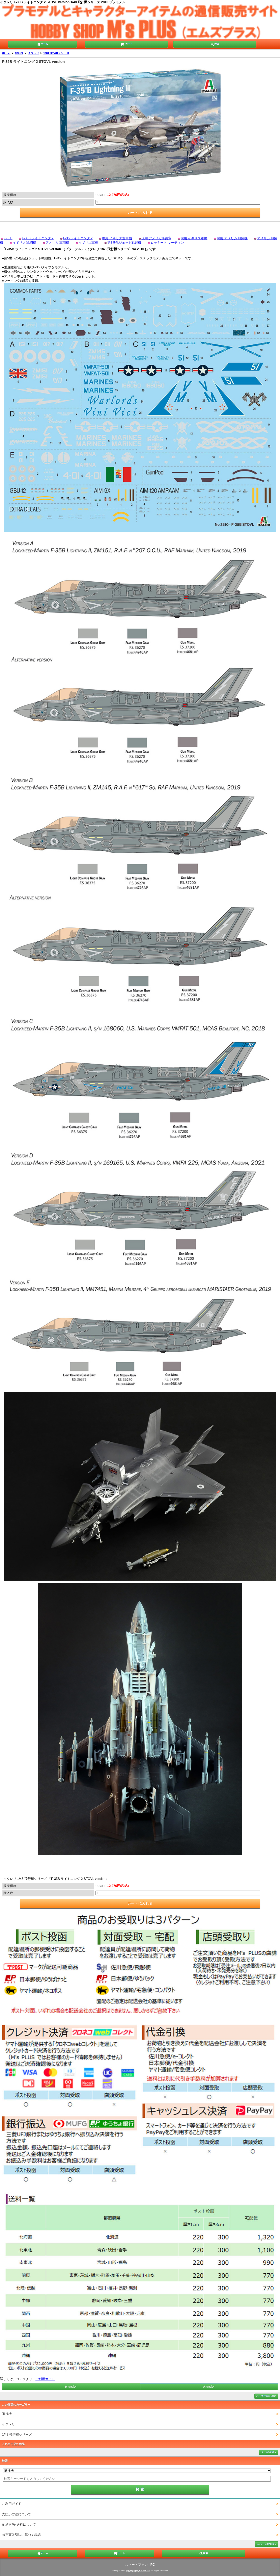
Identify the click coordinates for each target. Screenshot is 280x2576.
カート (126, 44)
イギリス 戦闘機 (24, 242)
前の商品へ (71, 2386)
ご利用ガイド (45, 2379)
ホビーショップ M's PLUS (138, 2571)
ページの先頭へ (268, 2452)
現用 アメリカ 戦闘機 (232, 238)
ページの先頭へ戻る (266, 2396)
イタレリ (33, 53)
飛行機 (19, 53)
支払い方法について (16, 2514)
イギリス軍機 (88, 242)
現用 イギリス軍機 (194, 238)
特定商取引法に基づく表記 (21, 2534)
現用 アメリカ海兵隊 (156, 238)
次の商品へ (209, 2386)
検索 (214, 44)
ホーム (42, 44)
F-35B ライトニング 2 (37, 238)
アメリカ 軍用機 (57, 242)
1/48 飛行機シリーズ (56, 53)
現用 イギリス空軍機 (117, 238)
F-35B (8, 238)
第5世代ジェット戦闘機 (124, 242)
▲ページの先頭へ (266, 2544)
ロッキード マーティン (167, 242)
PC (152, 2564)
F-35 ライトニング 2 (78, 238)
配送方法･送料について (19, 2524)
